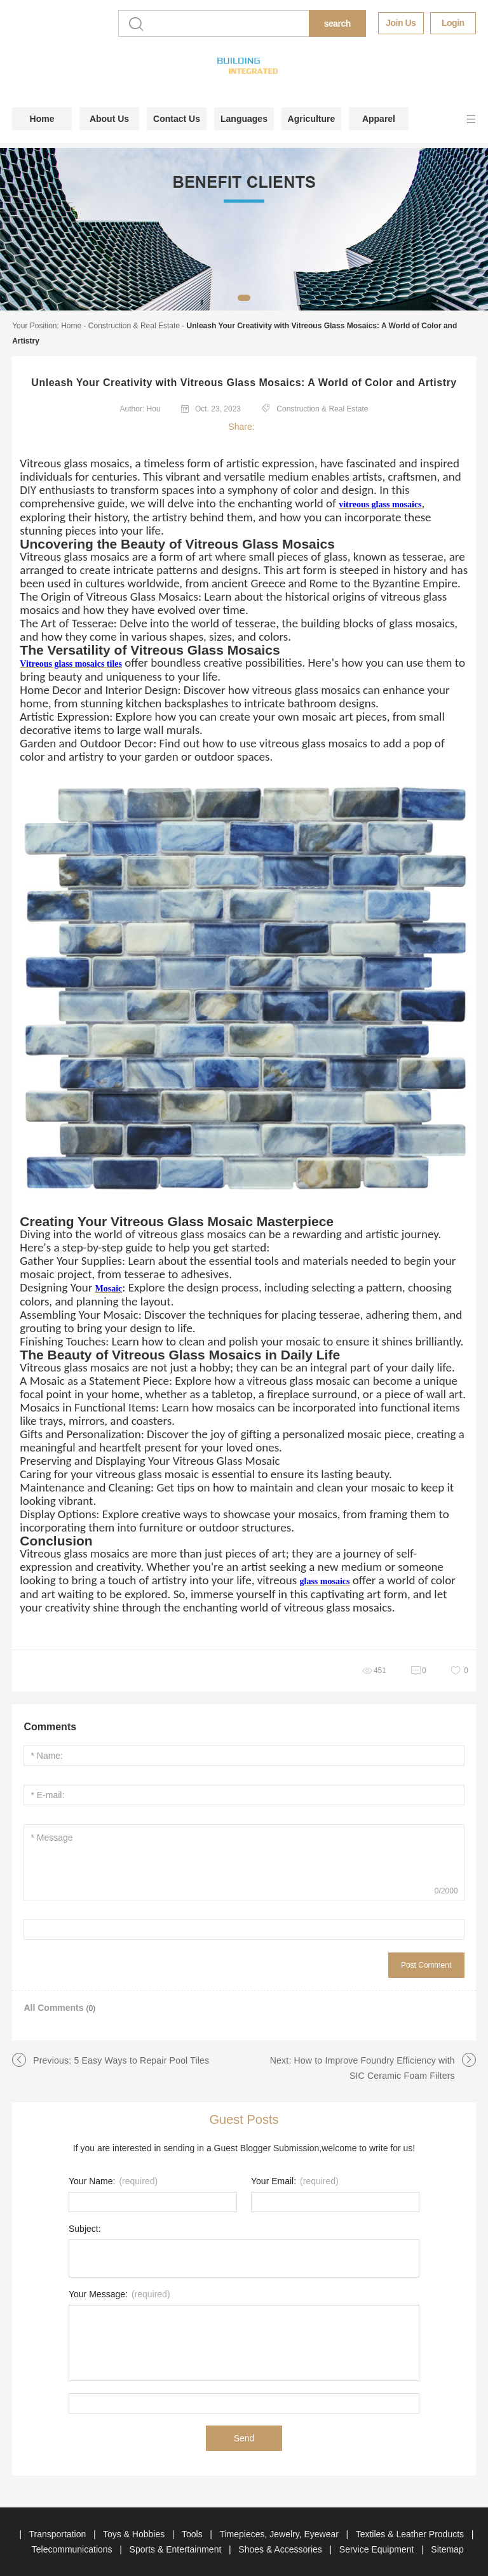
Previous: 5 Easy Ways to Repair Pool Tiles (121, 2060)
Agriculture (312, 119)
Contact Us (176, 119)
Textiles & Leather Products (411, 2534)
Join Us (401, 23)
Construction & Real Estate (134, 325)
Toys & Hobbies (135, 2534)
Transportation (58, 2534)
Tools (193, 2534)
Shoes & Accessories (281, 2549)
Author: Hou (140, 408)
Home (42, 119)
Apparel (378, 119)
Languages (244, 119)
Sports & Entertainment (177, 2549)
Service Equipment (377, 2549)
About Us (109, 119)
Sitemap (447, 2549)
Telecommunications (73, 2549)
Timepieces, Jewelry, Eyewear (280, 2534)
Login (453, 23)
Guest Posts (244, 2119)
